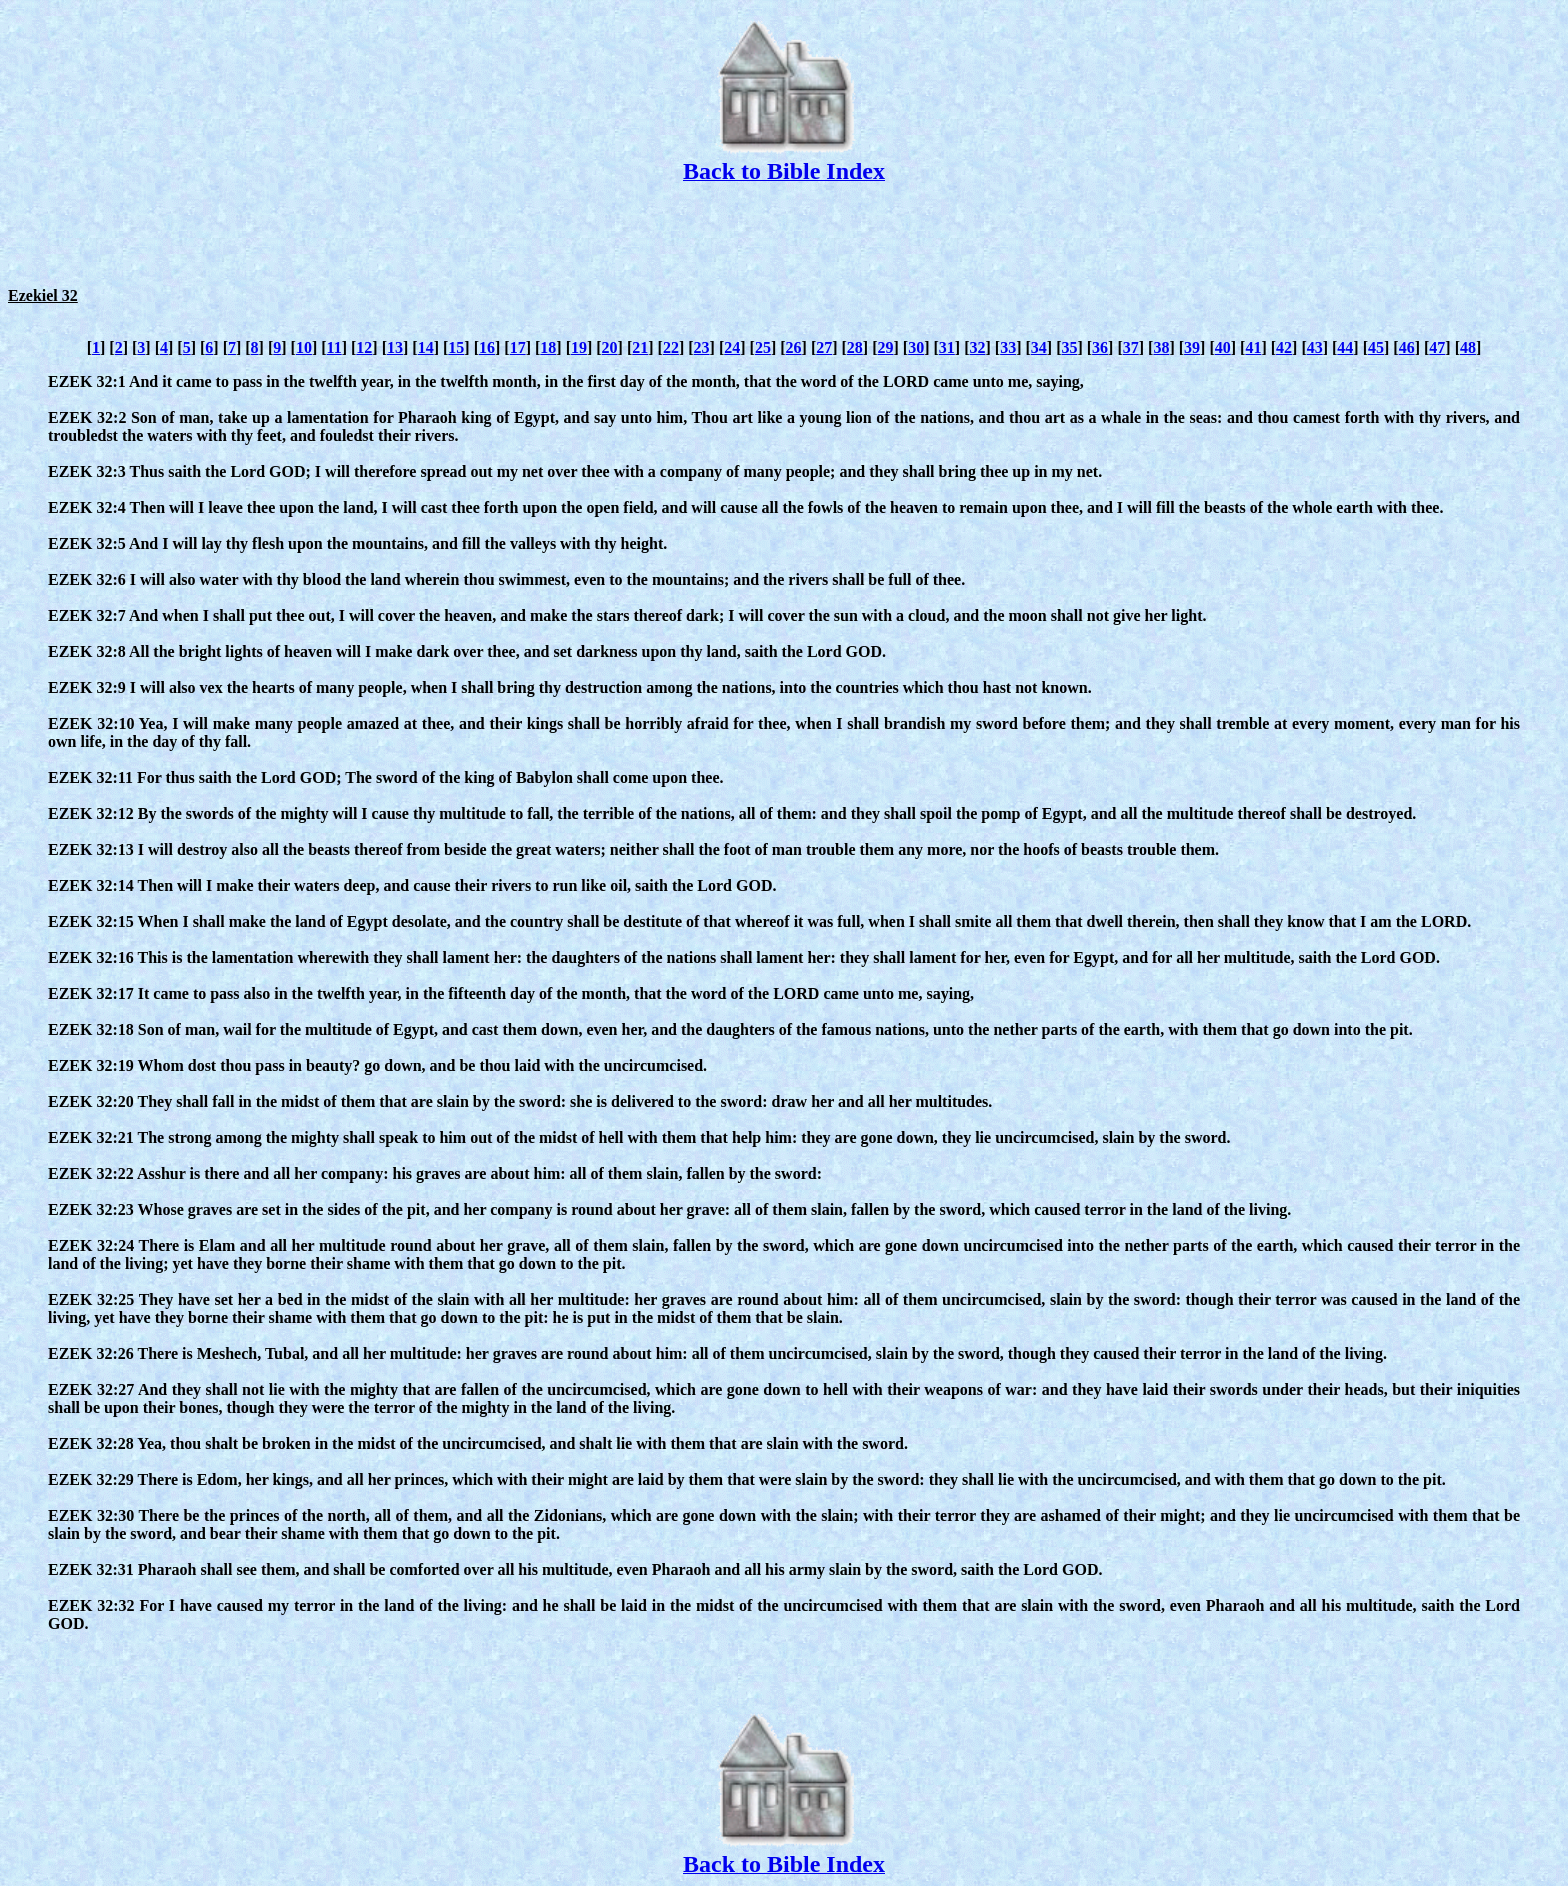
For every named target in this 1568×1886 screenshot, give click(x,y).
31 (947, 347)
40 (1223, 347)
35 (1069, 347)
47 (1437, 347)
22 (671, 347)
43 (1315, 347)
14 (426, 347)
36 (1100, 347)
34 (1039, 347)
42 (1284, 347)
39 (1192, 347)
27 (824, 347)
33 (1008, 347)
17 (518, 347)
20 (610, 347)
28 (855, 347)
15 (456, 347)
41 (1253, 347)
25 (763, 347)
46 (1407, 347)
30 (916, 347)
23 (702, 347)
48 (1468, 347)
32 (977, 347)
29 (886, 347)
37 (1131, 347)
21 (640, 347)
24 (732, 347)
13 (395, 347)
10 (304, 347)
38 (1161, 347)
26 (794, 347)
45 (1376, 347)
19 (579, 347)
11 (334, 347)
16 (487, 347)
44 (1345, 347)
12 (364, 347)
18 (548, 347)
